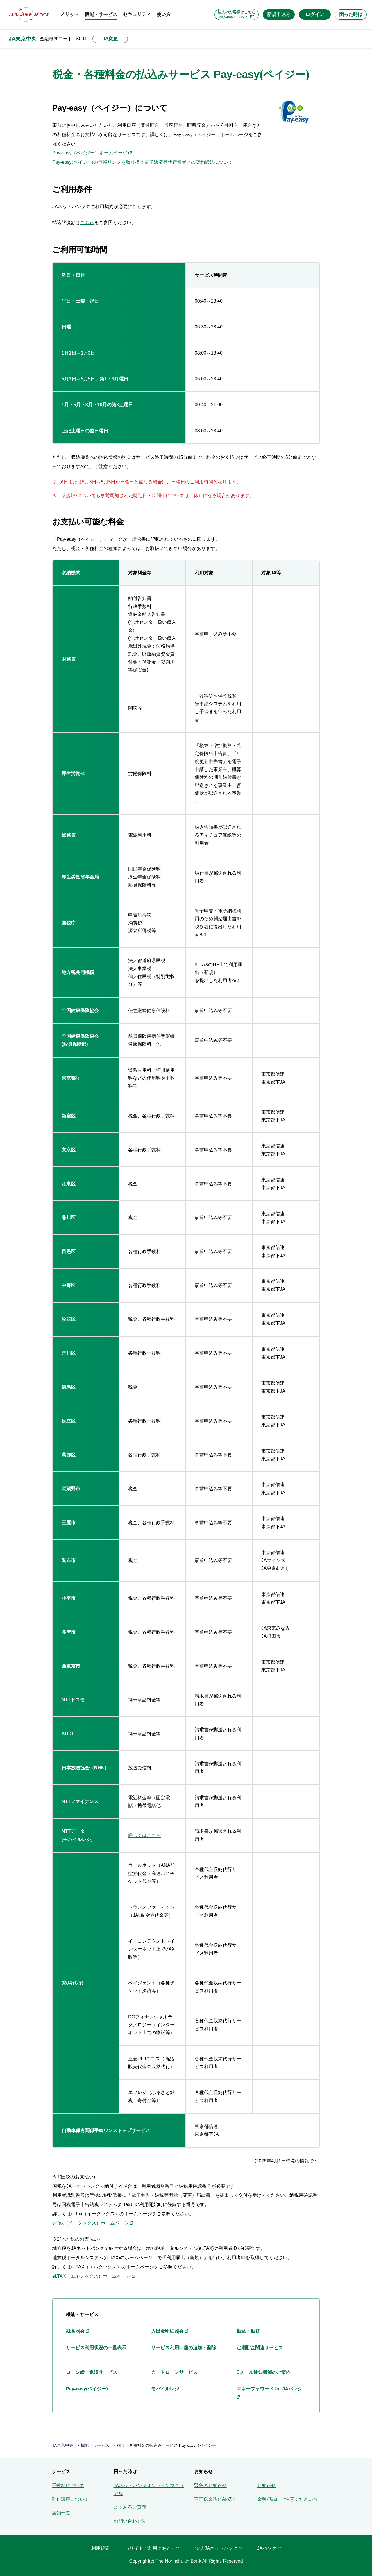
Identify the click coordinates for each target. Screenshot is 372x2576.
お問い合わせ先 (130, 2521)
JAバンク (267, 2548)
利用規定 (100, 2548)
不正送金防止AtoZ (213, 2499)
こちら (87, 222)
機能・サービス (95, 2445)
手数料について (68, 2485)
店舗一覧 (61, 2512)
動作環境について (70, 2499)
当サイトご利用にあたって (152, 2548)
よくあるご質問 (130, 2507)
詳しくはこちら (144, 1835)
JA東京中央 (22, 39)
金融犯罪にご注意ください (285, 2499)
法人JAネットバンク (216, 2548)
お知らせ (266, 2485)
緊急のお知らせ (210, 2485)
